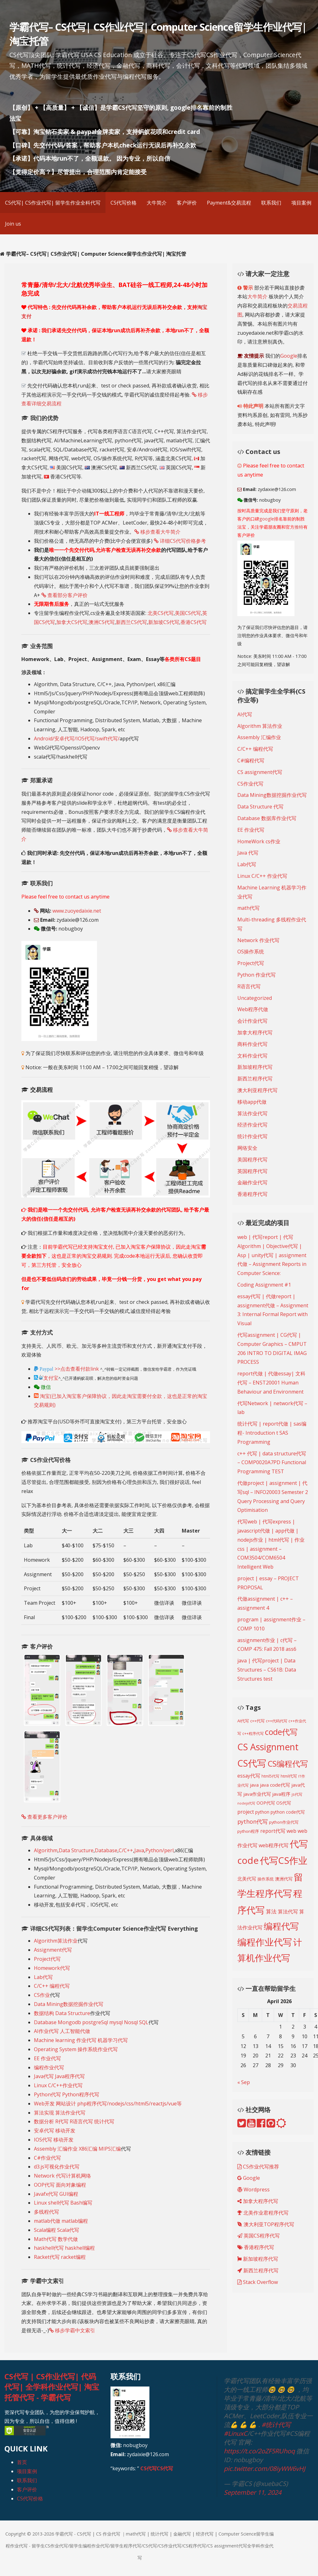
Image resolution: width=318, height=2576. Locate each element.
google (266, 519)
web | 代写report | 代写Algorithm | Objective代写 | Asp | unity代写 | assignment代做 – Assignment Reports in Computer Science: (271, 1255)
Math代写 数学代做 (56, 2239)
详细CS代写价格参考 (180, 540)
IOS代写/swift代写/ (98, 738)
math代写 (248, 907)
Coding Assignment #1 (264, 1284)
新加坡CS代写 (163, 622)
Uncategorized (254, 998)
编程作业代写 (49, 2067)
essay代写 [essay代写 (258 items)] (248, 1775)
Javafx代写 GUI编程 (56, 2193)
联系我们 (271, 202)
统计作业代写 (252, 1136)
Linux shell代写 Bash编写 (63, 2202)
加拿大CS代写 (71, 622)
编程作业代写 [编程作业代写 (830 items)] (264, 1942)
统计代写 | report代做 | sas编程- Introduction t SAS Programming (271, 1432)
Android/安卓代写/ (55, 738)
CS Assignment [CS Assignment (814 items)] (268, 1747)
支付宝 (46, 1377)
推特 (298, 527)
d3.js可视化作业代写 (56, 2166)
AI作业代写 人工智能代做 (62, 2031)
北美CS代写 (161, 613)
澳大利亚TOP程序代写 (265, 2224)
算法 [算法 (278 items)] (271, 1911)
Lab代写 (43, 1977)
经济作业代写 (252, 1124)
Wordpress (253, 2189)
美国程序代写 (252, 1159)
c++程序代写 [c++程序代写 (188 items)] (253, 1733)
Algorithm (45, 1850)
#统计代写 (276, 2424)
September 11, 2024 (252, 2492)
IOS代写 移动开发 (53, 2139)
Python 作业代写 (256, 974)
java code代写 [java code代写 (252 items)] (275, 1785)
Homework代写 (52, 1968)
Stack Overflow (257, 2282)
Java (139, 1850)
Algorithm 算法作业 (259, 726)
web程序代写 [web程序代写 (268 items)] (273, 1845)
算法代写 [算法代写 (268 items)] (288, 1911)
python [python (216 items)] (262, 1812)
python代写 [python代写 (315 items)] (252, 1821)
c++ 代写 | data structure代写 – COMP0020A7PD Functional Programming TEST (271, 1462)
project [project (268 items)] (245, 1811)
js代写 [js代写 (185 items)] (297, 1794)
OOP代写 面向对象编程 (60, 2184)
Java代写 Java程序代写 (59, 2076)
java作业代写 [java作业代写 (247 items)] (257, 1794)
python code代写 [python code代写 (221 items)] (288, 1812)
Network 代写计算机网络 (62, 2175)
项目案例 (301, 202)
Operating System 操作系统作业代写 (76, 2049)
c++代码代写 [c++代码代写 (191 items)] (276, 1721)
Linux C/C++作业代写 (58, 2085)
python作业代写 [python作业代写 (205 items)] (284, 1822)
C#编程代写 (250, 760)
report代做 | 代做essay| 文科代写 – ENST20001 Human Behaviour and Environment (271, 1382)
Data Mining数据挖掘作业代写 (68, 2004)
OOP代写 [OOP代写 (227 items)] (265, 1803)
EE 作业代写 (47, 2058)
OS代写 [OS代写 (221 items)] (283, 1803)
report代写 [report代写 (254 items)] (272, 1830)
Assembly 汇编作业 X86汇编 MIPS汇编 (77, 2148)
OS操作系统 (250, 951)
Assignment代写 (53, 1949)
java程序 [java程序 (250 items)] (281, 1794)
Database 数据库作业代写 (266, 818)
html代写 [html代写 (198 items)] (289, 1776)
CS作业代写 (250, 783)
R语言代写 (249, 986)
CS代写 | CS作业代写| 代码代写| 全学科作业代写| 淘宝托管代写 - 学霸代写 (51, 2387)
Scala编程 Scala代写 (56, 2230)
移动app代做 (252, 1101)
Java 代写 (247, 852)
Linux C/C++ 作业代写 (262, 875)
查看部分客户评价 (64, 595)
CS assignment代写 (259, 772)
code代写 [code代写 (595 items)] (281, 1731)
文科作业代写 (252, 1055)
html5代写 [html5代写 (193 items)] (270, 1776)
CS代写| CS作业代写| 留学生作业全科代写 (52, 202)
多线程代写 (46, 2211)
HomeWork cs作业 (258, 841)
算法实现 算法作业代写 (59, 2112)
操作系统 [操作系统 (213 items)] (265, 1879)
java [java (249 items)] (254, 1785)
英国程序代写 (252, 1171)
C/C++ (126, 1850)
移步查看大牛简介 (157, 531)
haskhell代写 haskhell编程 (64, 2247)
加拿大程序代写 (254, 1032)
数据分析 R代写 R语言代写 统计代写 (74, 2121)
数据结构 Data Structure (62, 2013)
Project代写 (47, 1958)
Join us (13, 223)
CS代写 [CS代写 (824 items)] (251, 1763)
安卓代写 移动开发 (54, 2130)
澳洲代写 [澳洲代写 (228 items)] (284, 1879)
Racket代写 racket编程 (60, 2256)
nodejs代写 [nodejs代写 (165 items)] (246, 1803)
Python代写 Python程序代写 (66, 2094)
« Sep (243, 2082)
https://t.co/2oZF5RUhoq (259, 2451)
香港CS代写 (194, 622)
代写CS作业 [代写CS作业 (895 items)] (283, 1860)
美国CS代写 (188, 613)
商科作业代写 (252, 1044)
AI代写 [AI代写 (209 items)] (243, 1721)
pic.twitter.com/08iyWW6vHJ (264, 2468)
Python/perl (159, 1850)
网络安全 (247, 1147)
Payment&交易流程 (229, 202)
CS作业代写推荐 (258, 2166)
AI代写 (244, 714)
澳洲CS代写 (102, 622)
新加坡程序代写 (254, 1067)
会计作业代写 (252, 1020)
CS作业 (42, 1995)
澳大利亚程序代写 (257, 1090)
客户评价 (187, 202)
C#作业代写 (47, 2157)
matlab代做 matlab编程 (61, 2220)
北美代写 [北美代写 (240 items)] (246, 1878)
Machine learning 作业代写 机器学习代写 (81, 2040)
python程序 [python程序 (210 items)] (248, 1831)
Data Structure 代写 (260, 806)
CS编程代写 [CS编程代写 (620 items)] (287, 1763)
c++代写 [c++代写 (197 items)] (257, 1721)
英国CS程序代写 (258, 2235)
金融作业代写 (252, 1182)
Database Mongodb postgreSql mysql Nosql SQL (91, 2022)
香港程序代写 (252, 1194)
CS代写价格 (123, 202)
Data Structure (76, 1850)
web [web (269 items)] (291, 1830)
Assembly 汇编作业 (259, 737)
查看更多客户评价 (44, 1816)
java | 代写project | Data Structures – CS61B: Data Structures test (266, 1669)
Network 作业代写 (258, 940)
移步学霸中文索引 (72, 2330)
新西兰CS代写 (131, 622)
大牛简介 (157, 202)
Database (106, 1850)
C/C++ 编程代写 (52, 1985)
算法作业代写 (252, 1113)
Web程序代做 (252, 1009)
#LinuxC (235, 2433)
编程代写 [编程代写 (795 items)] (281, 1926)
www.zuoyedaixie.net (76, 910)
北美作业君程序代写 (262, 2212)
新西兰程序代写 (254, 1078)
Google (288, 355)
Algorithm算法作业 (56, 1940)
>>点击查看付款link (76, 1368)
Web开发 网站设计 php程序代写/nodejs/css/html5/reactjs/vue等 (108, 2103)
